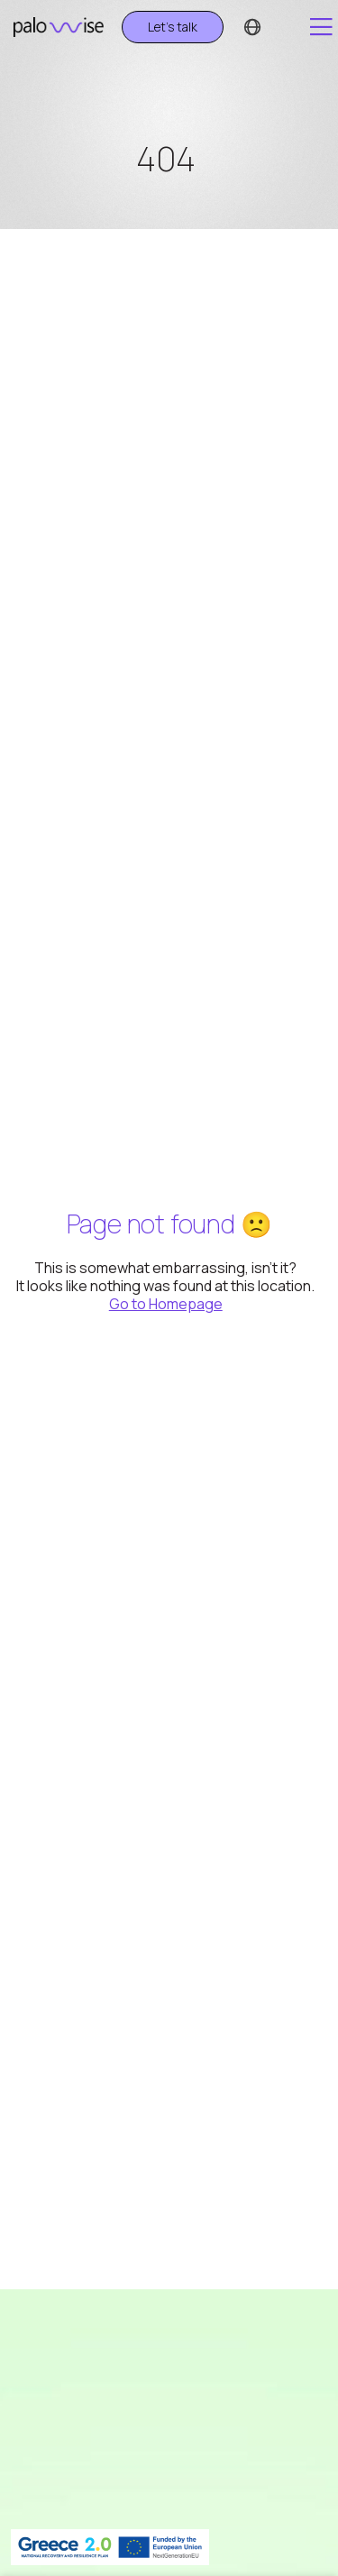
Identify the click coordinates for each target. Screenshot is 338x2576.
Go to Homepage (166, 1304)
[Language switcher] (252, 27)
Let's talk (172, 26)
